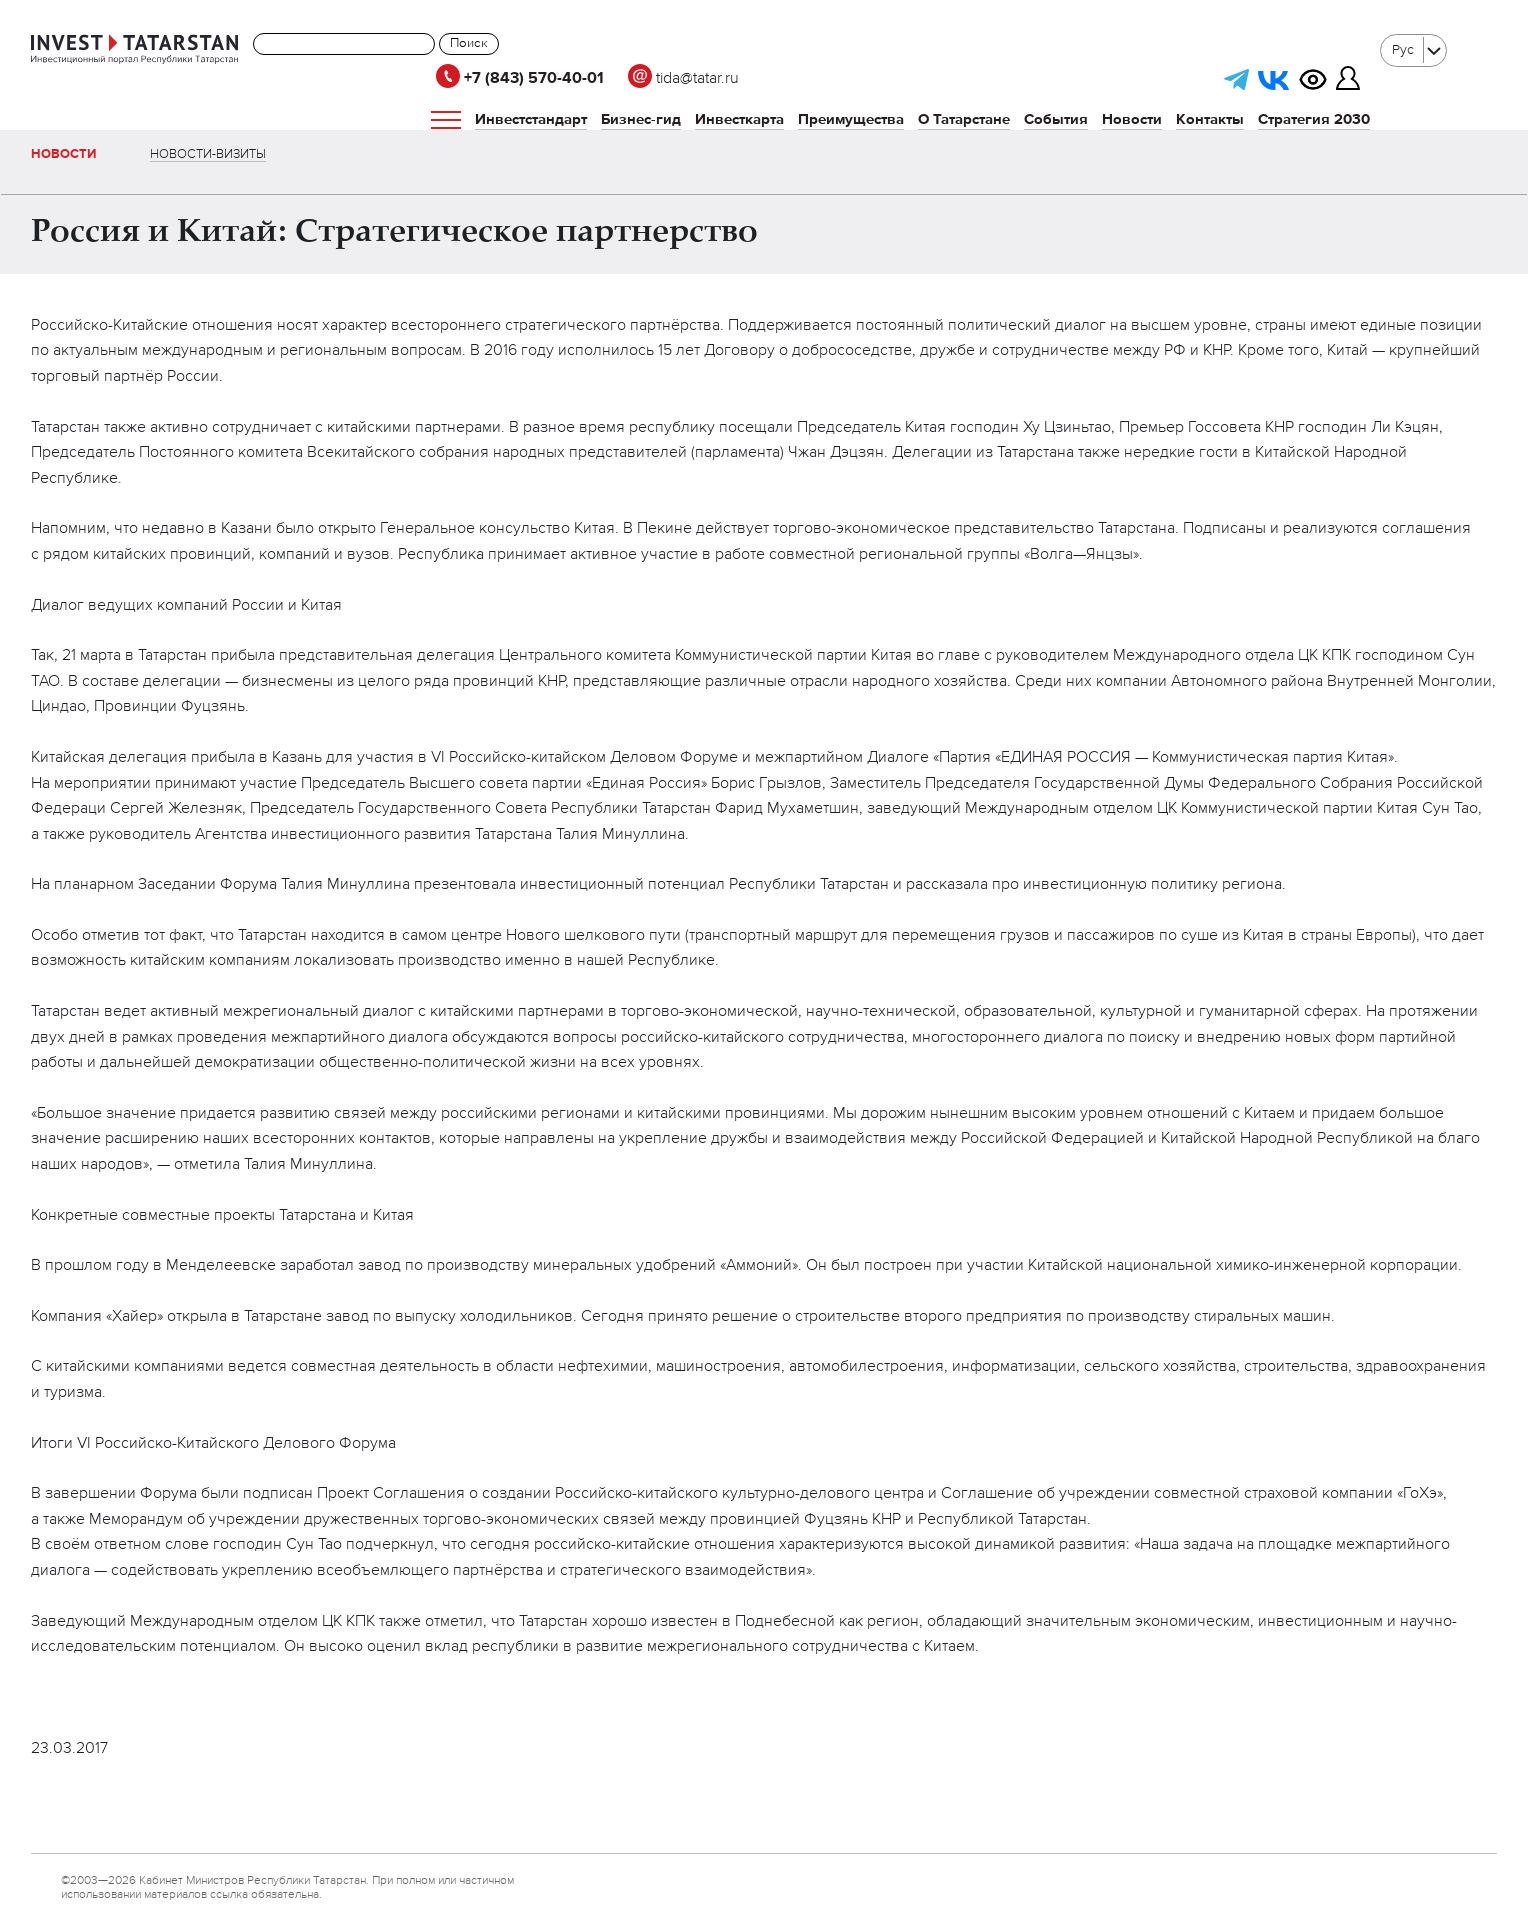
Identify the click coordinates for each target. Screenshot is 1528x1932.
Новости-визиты (208, 154)
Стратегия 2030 (1314, 119)
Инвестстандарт (531, 119)
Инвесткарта (739, 119)
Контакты (1210, 119)
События (1056, 119)
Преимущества (851, 119)
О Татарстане (964, 119)
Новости (1132, 119)
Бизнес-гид (641, 119)
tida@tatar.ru (683, 79)
